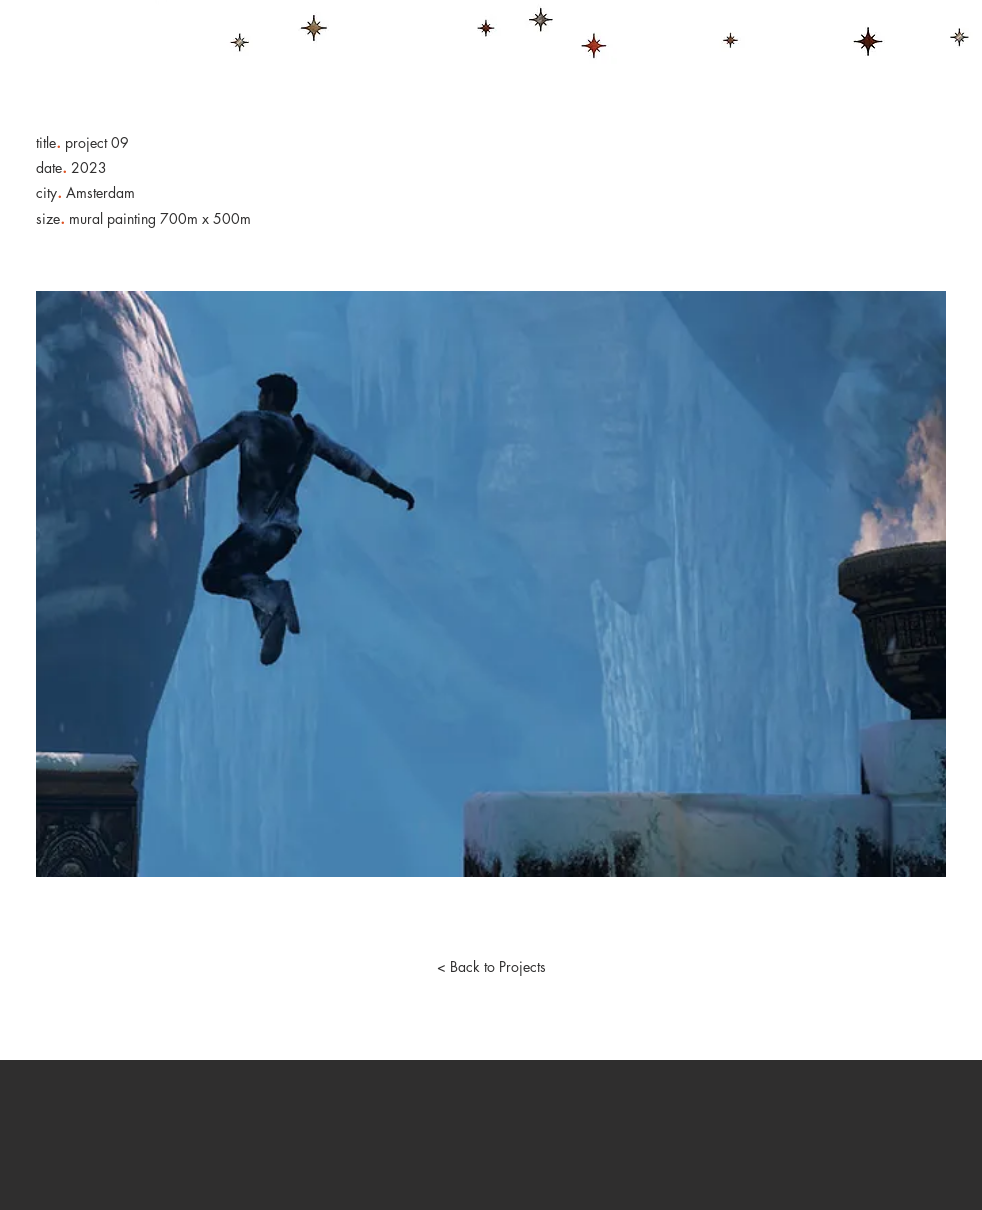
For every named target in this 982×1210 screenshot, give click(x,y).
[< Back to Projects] (491, 967)
